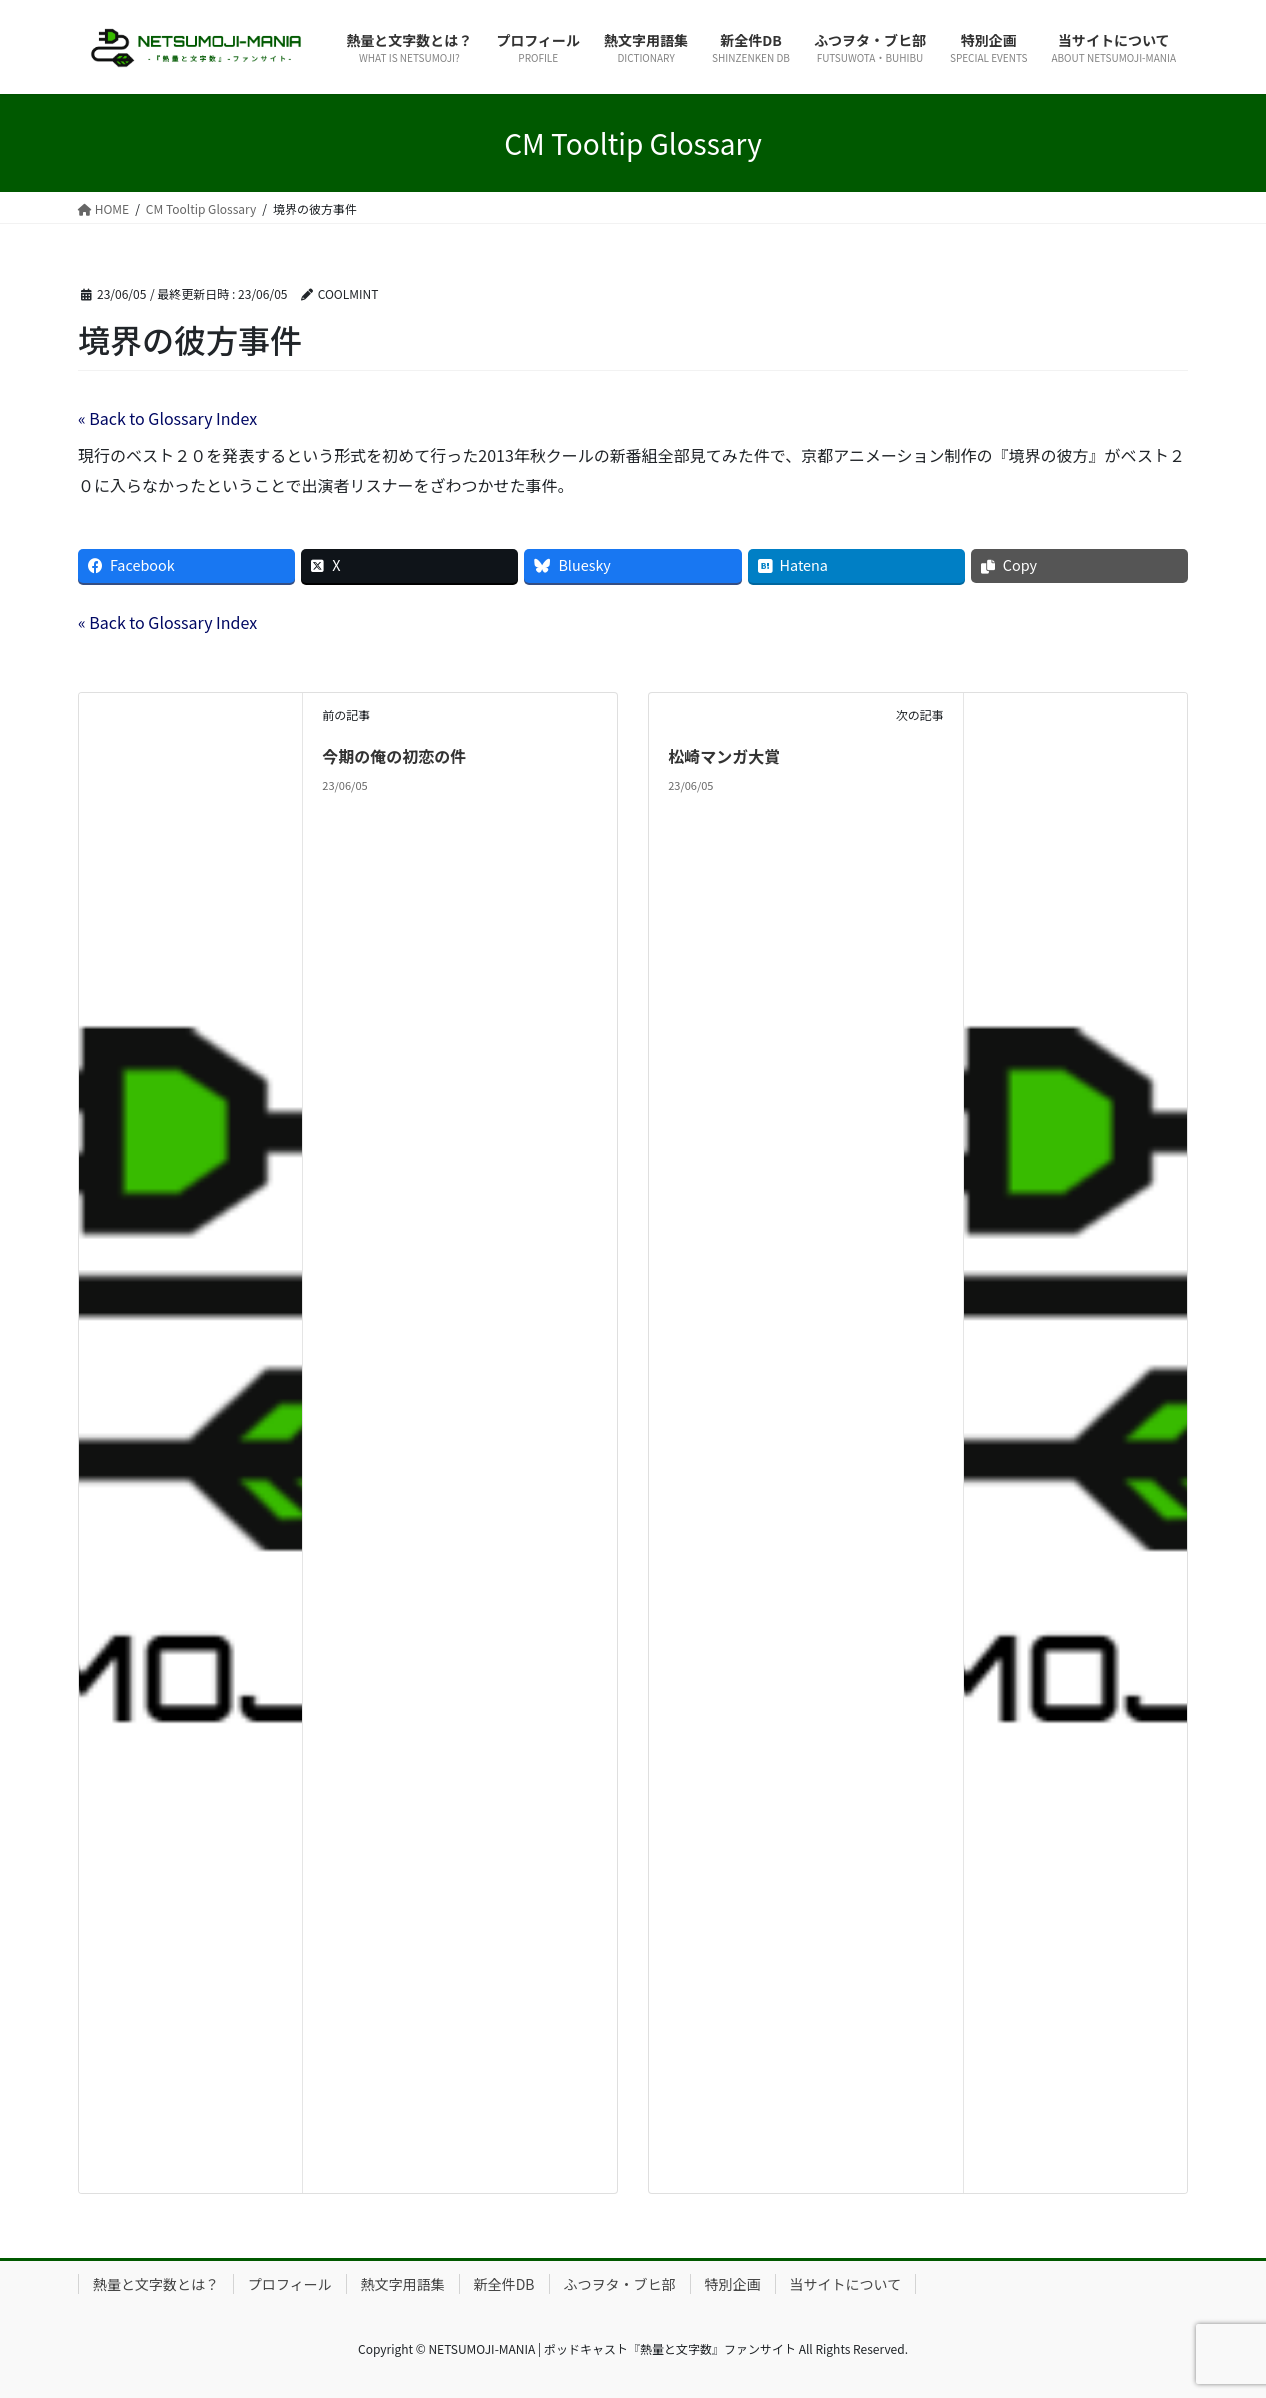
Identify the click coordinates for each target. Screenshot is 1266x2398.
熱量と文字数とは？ (156, 2284)
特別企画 (733, 2284)
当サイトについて (846, 2284)
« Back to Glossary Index (167, 418)
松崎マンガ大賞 (724, 756)
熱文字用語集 (403, 2284)
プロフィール (290, 2284)
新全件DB (504, 2284)
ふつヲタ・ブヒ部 (620, 2284)
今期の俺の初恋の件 (394, 756)
